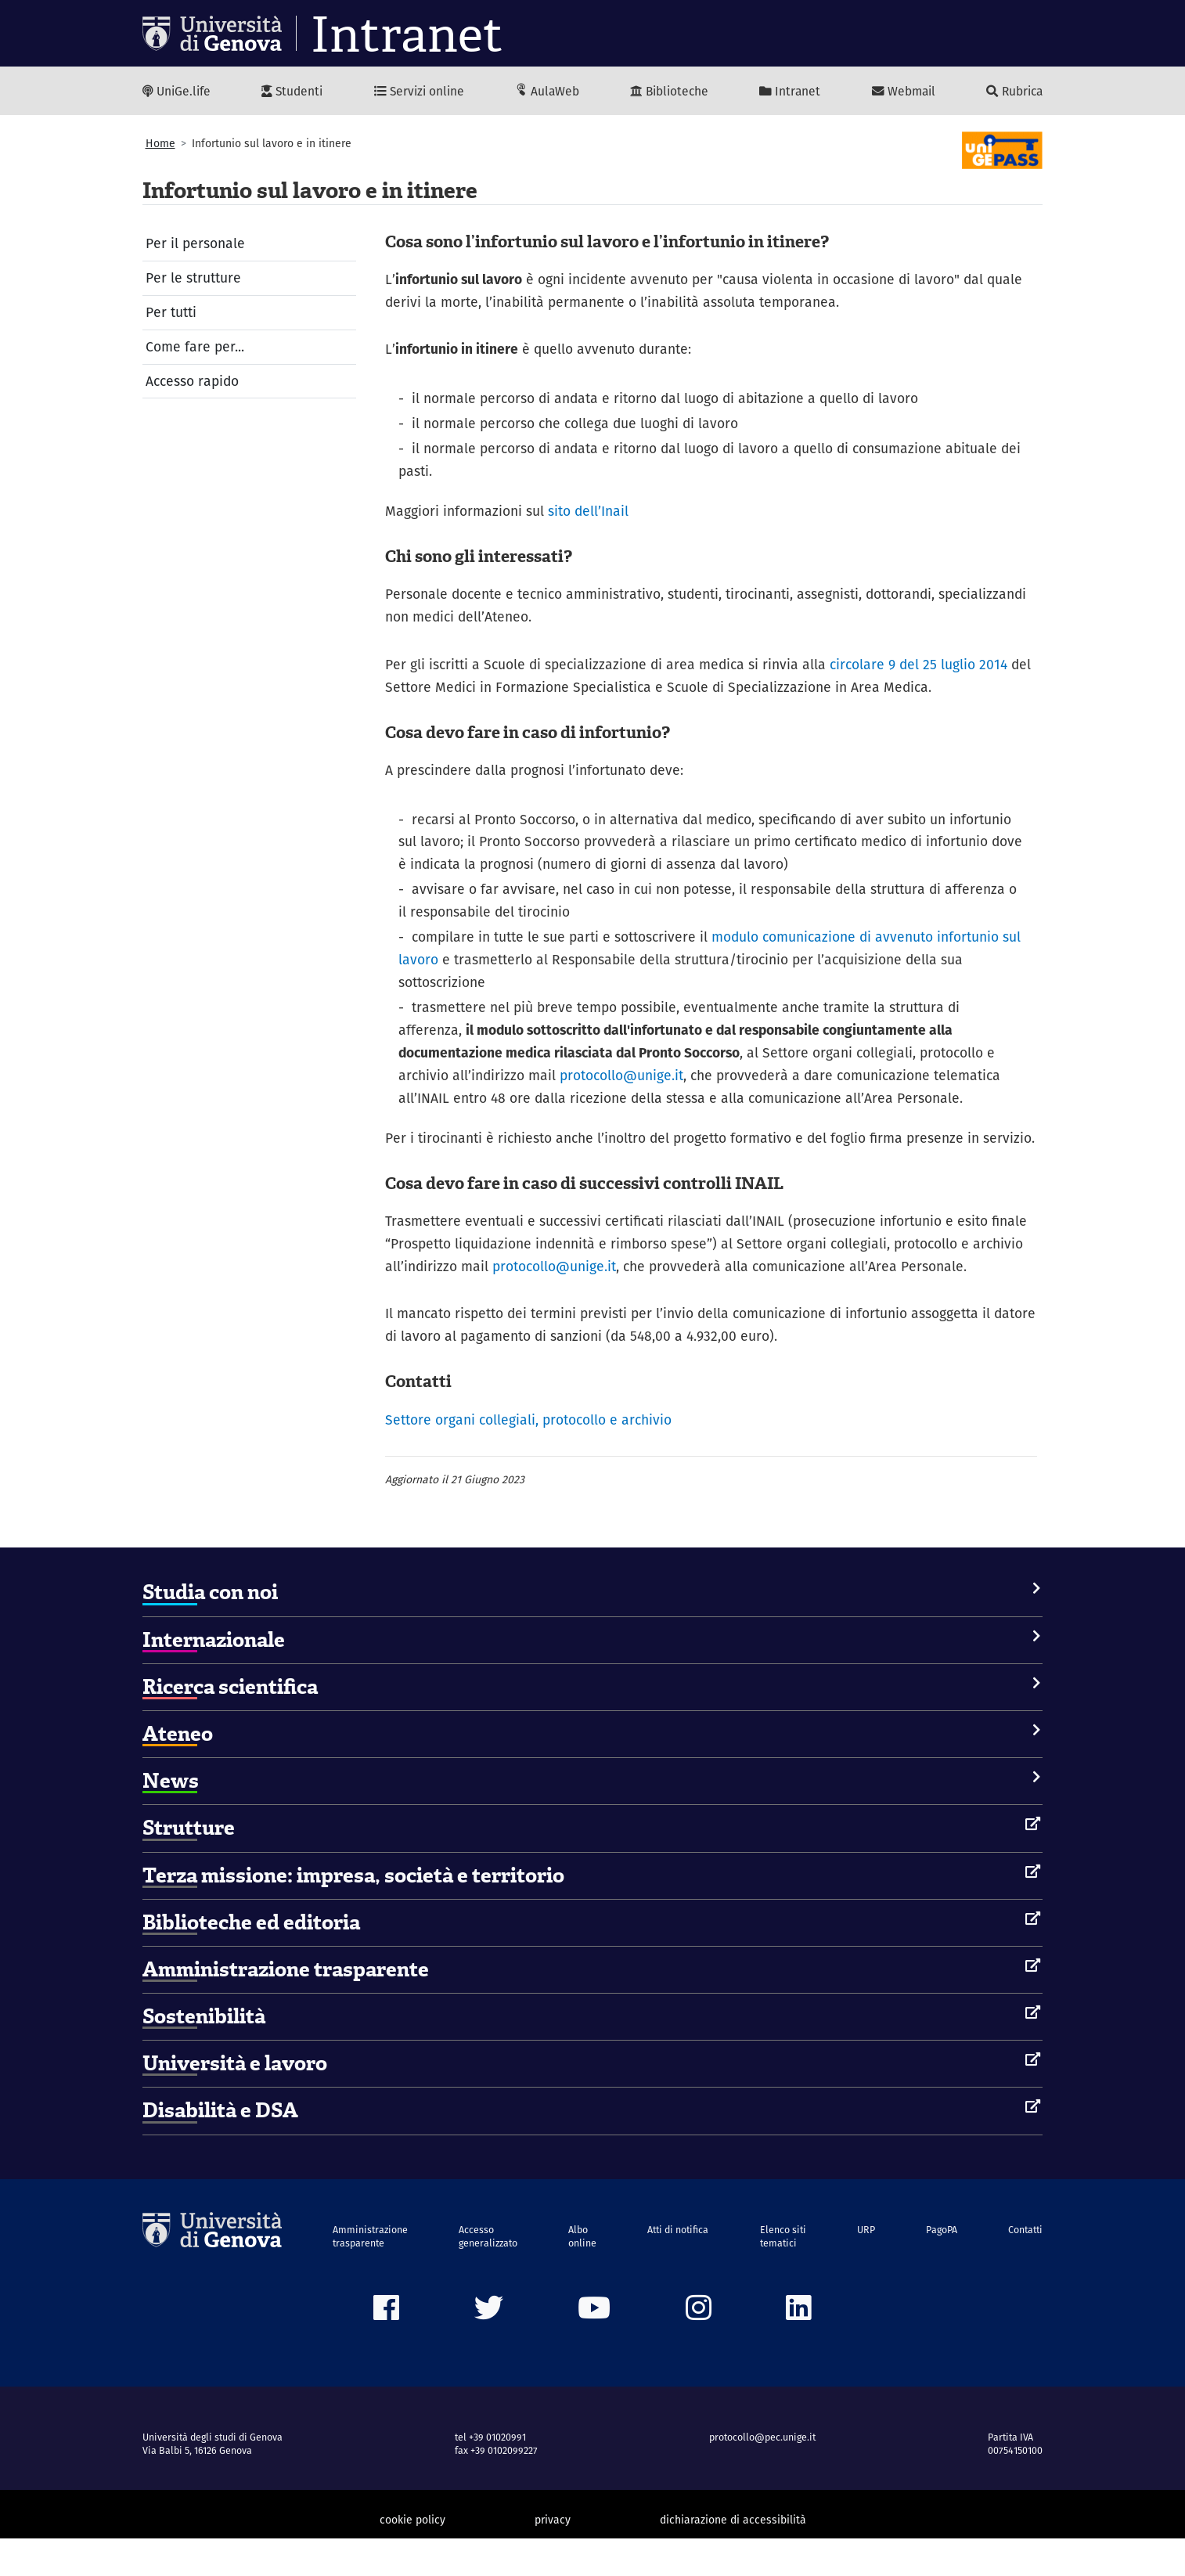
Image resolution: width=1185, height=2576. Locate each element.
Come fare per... (195, 348)
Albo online (583, 2273)
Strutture (188, 1865)
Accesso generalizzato (489, 2273)
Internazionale (213, 1676)
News (170, 1818)
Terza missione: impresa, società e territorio (353, 1912)
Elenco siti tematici (783, 2273)
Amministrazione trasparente (285, 2006)
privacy (553, 2557)
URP (865, 2266)
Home (160, 144)
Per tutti (171, 314)
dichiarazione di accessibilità (733, 2557)
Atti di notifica (679, 2266)
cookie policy (412, 2557)
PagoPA (940, 2266)
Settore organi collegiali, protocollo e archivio (528, 1455)
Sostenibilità (203, 2054)
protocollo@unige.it (622, 1085)
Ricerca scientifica (230, 1723)
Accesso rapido (193, 383)
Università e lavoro (234, 2101)
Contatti (1024, 2266)
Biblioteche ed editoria (251, 1959)
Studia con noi (210, 1629)
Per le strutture (193, 280)
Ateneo (177, 1771)
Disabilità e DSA (220, 2148)
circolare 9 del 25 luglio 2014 (922, 669)
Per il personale (196, 244)
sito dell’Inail (588, 515)
